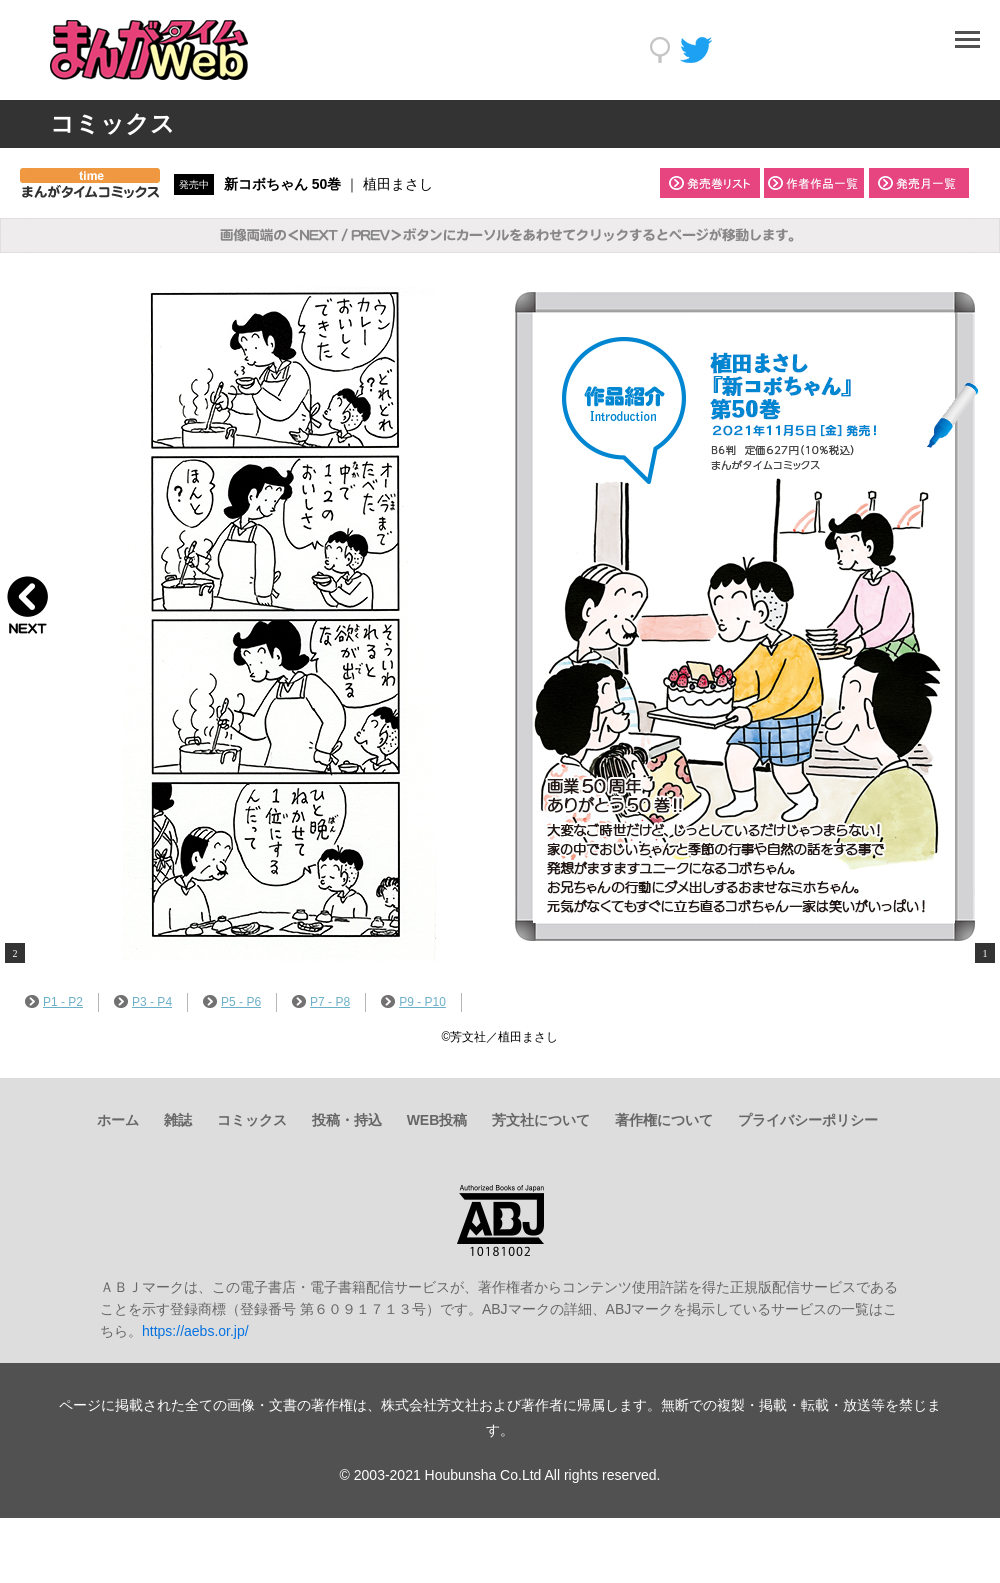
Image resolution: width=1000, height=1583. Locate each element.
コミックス (252, 1120)
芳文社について (541, 1120)
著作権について (664, 1120)
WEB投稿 (437, 1120)
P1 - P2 (54, 1002)
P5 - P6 (232, 1002)
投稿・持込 (347, 1120)
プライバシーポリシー (808, 1120)
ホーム (118, 1120)
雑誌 (178, 1120)
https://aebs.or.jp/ (195, 1331)
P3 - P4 (143, 1002)
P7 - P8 (321, 1002)
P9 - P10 (413, 1002)
